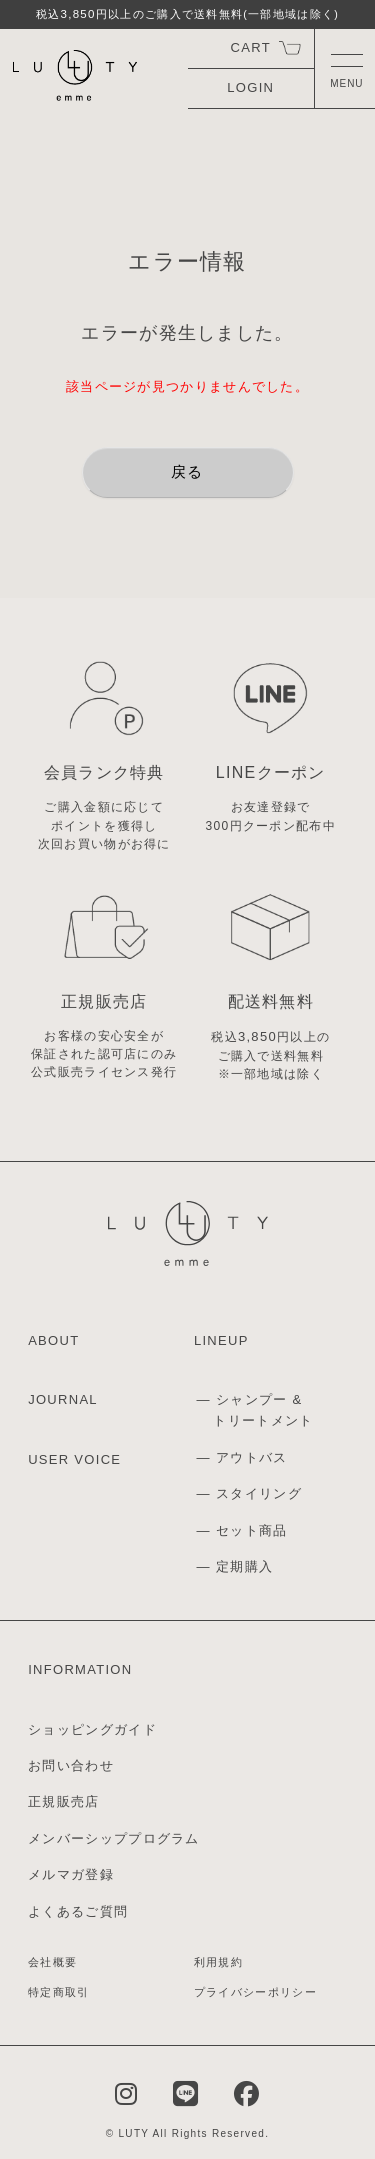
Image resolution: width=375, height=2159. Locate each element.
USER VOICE (74, 1459)
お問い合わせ (71, 1765)
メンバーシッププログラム (114, 1838)
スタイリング (259, 1493)
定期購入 (244, 1566)
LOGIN (250, 87)
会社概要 (52, 1962)
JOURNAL (63, 1399)
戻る (187, 471)
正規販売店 (64, 1801)
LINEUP (221, 1340)
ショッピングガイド (92, 1729)
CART (251, 47)
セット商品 (252, 1530)
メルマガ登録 (71, 1874)
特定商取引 (59, 1992)
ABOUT (53, 1340)
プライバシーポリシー (255, 1992)
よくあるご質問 (78, 1911)
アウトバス (252, 1457)
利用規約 (218, 1962)
